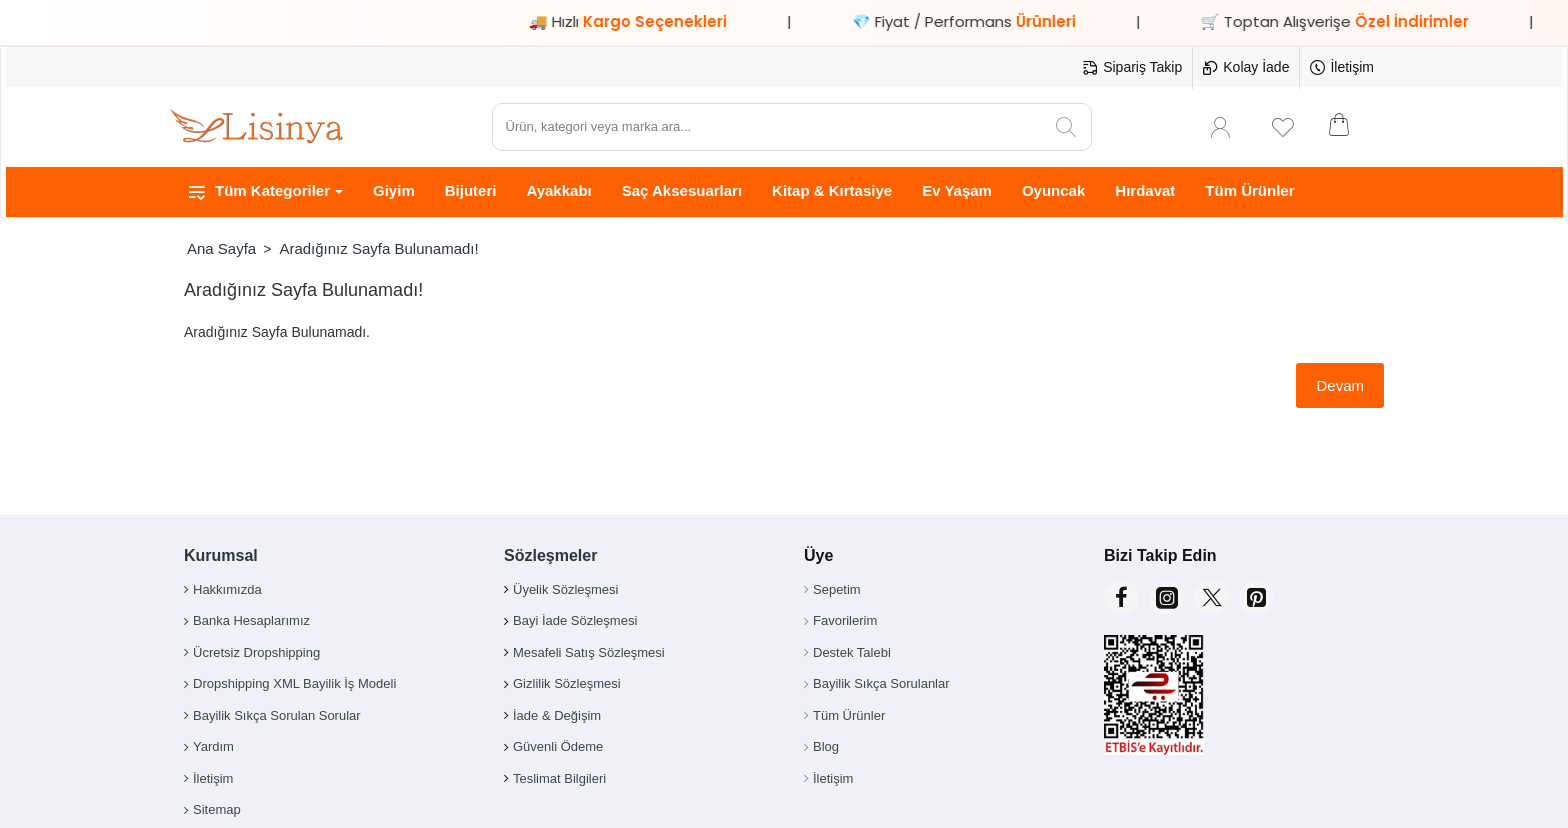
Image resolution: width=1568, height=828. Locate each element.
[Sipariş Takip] (1132, 68)
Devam (1340, 385)
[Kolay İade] (1246, 68)
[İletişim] (1342, 68)
